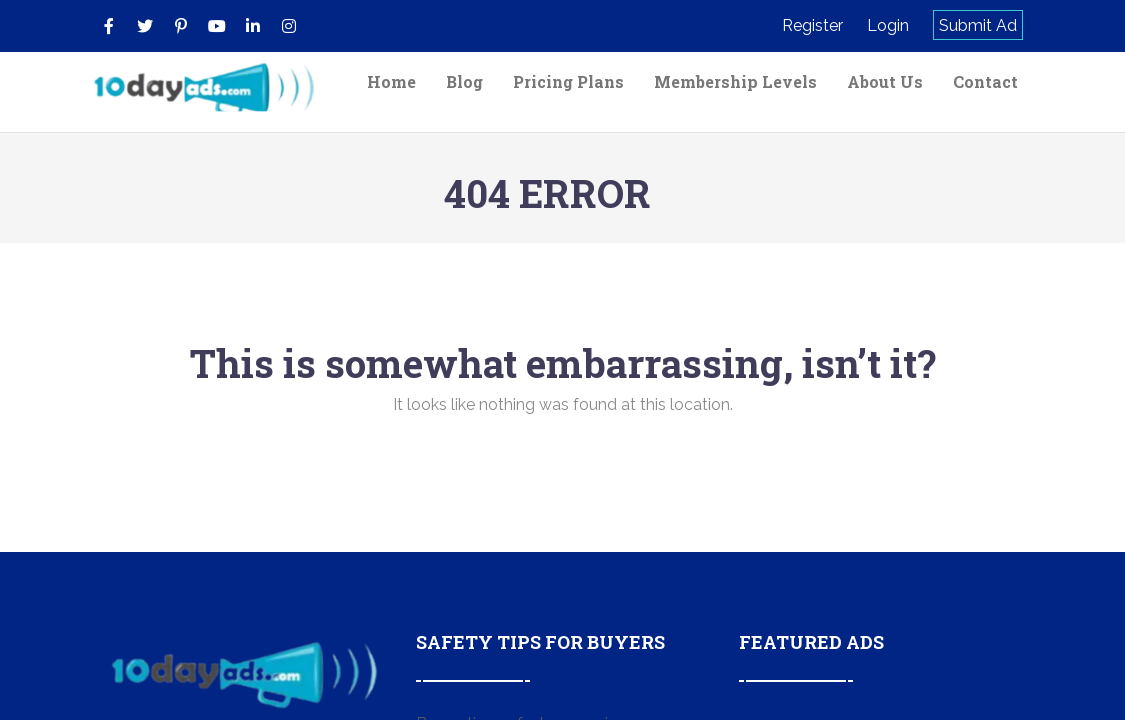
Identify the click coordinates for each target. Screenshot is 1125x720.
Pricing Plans (568, 81)
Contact (985, 81)
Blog (464, 81)
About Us (885, 81)
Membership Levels (735, 81)
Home (391, 81)
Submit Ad (978, 25)
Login (888, 25)
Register (812, 25)
